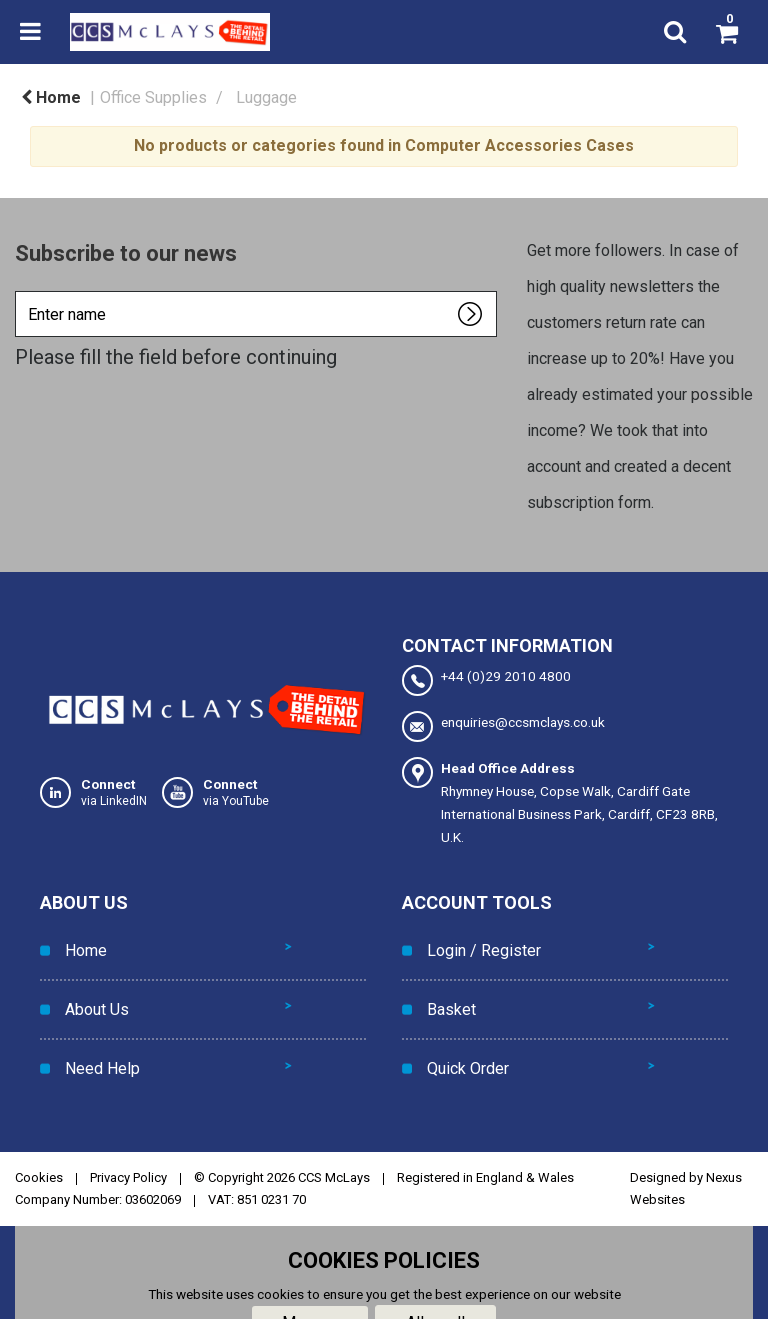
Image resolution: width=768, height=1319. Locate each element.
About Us (92, 988)
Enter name (20, 290)
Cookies (39, 1135)
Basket (446, 988)
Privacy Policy (128, 1135)
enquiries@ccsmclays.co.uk (503, 726)
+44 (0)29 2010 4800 (486, 680)
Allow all (435, 1280)
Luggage (266, 97)
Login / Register (479, 943)
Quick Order (463, 1033)
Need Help (97, 1033)
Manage (310, 1280)
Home (51, 97)
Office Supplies (153, 97)
